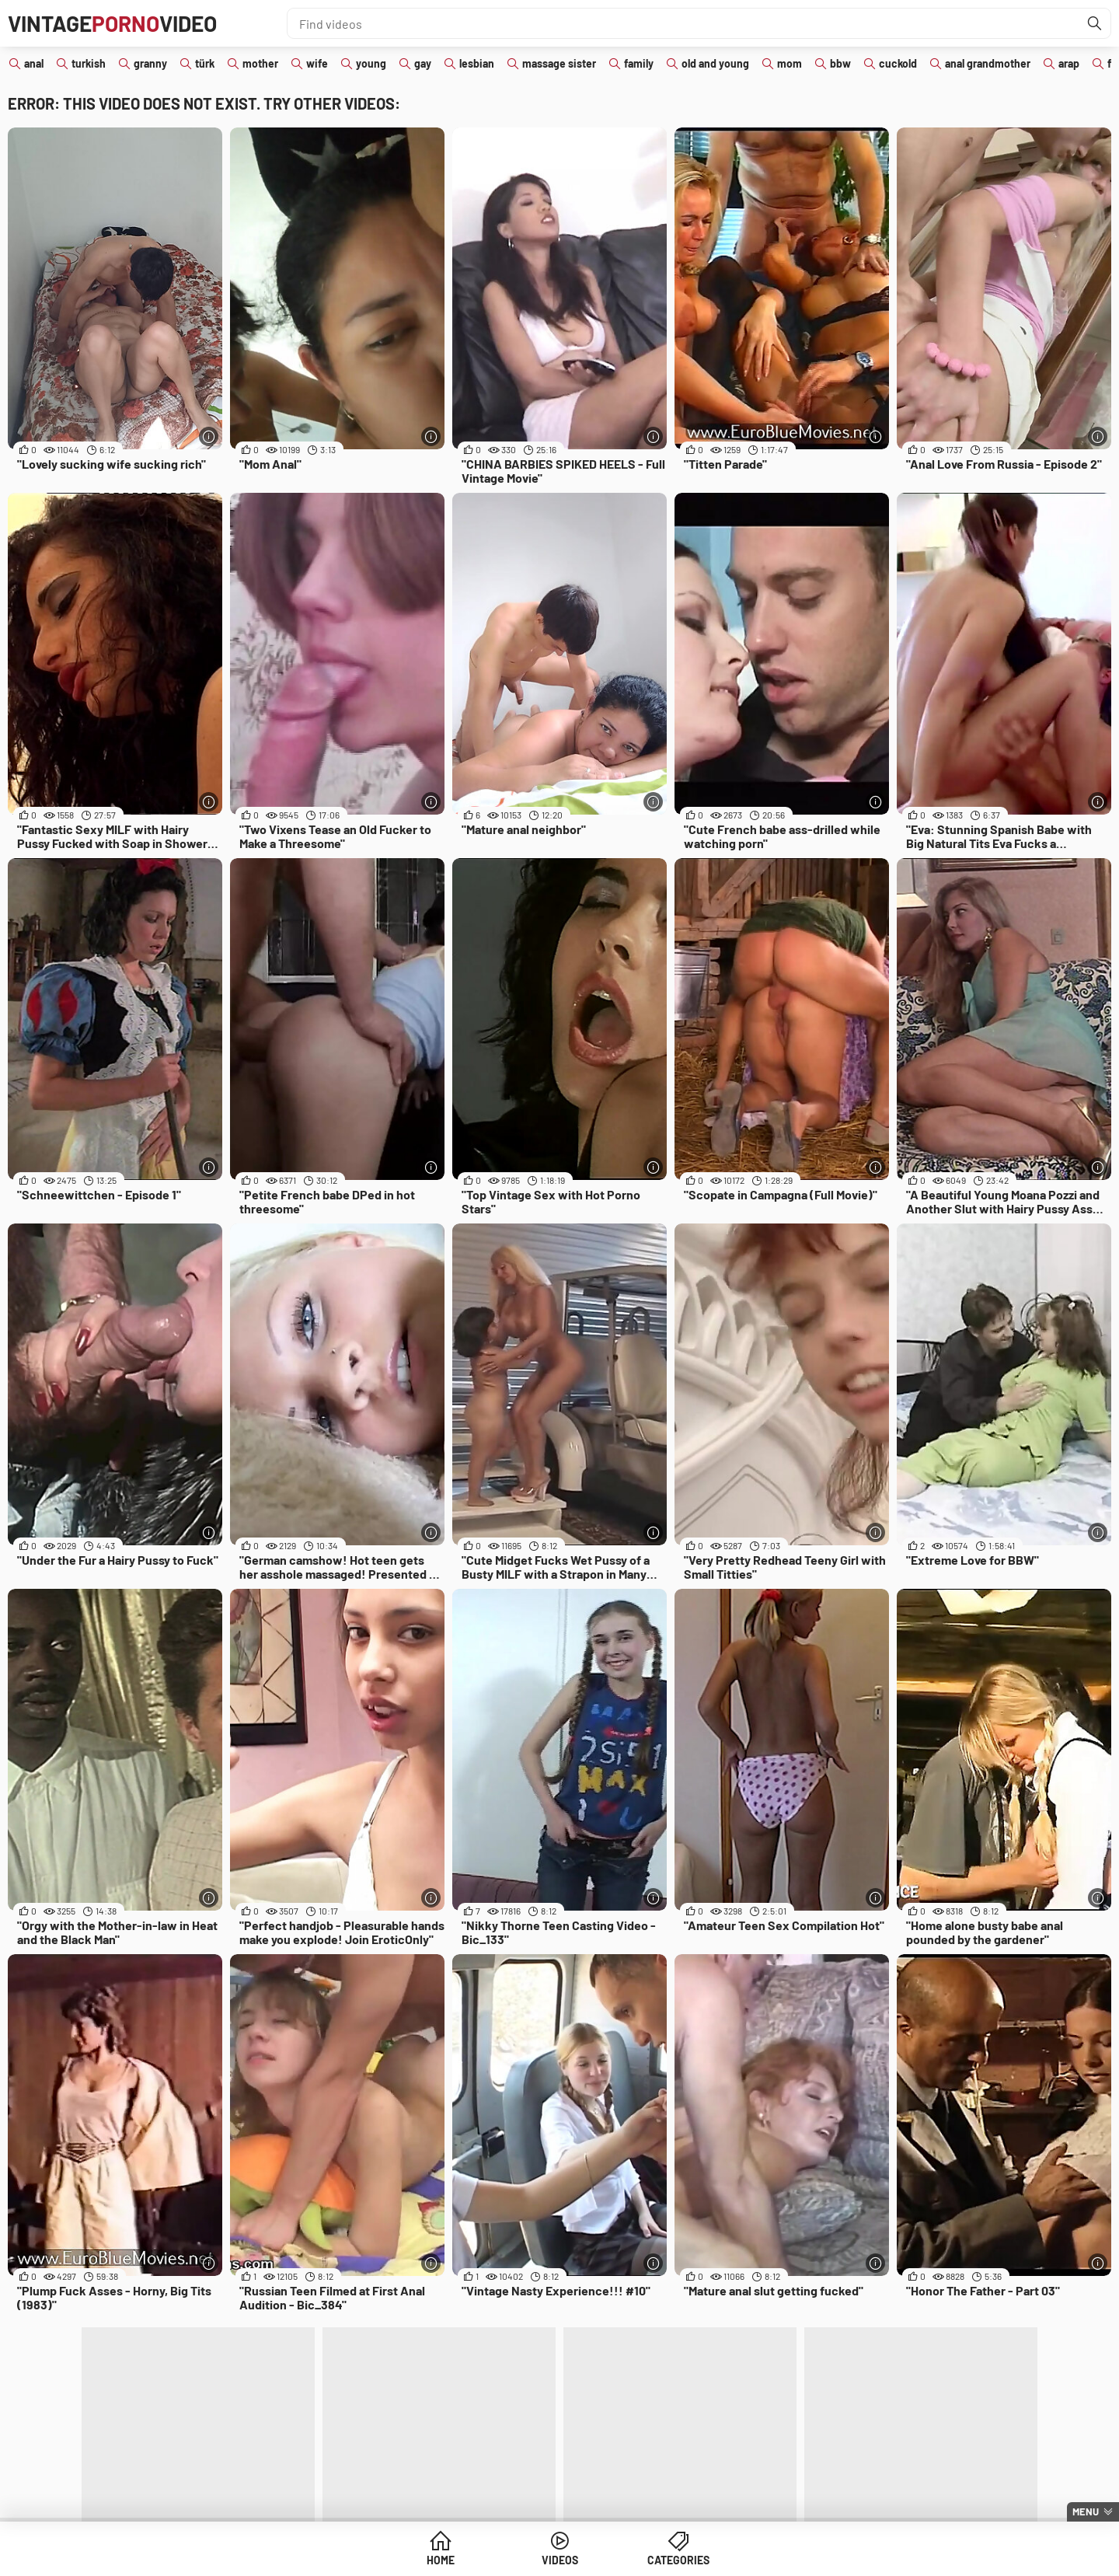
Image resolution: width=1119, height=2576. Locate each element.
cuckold (898, 63)
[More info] (208, 436)
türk (204, 63)
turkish (88, 63)
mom (789, 63)
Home (441, 2560)
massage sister (559, 63)
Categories (678, 2560)
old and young (715, 63)
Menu (1085, 2511)
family (639, 63)
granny (150, 63)
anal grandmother (987, 63)
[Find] (1094, 23)
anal (34, 63)
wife (317, 63)
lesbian (476, 63)
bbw (840, 63)
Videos (560, 2560)
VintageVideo (112, 23)
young (371, 63)
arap (1068, 63)
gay (422, 63)
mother (260, 63)
